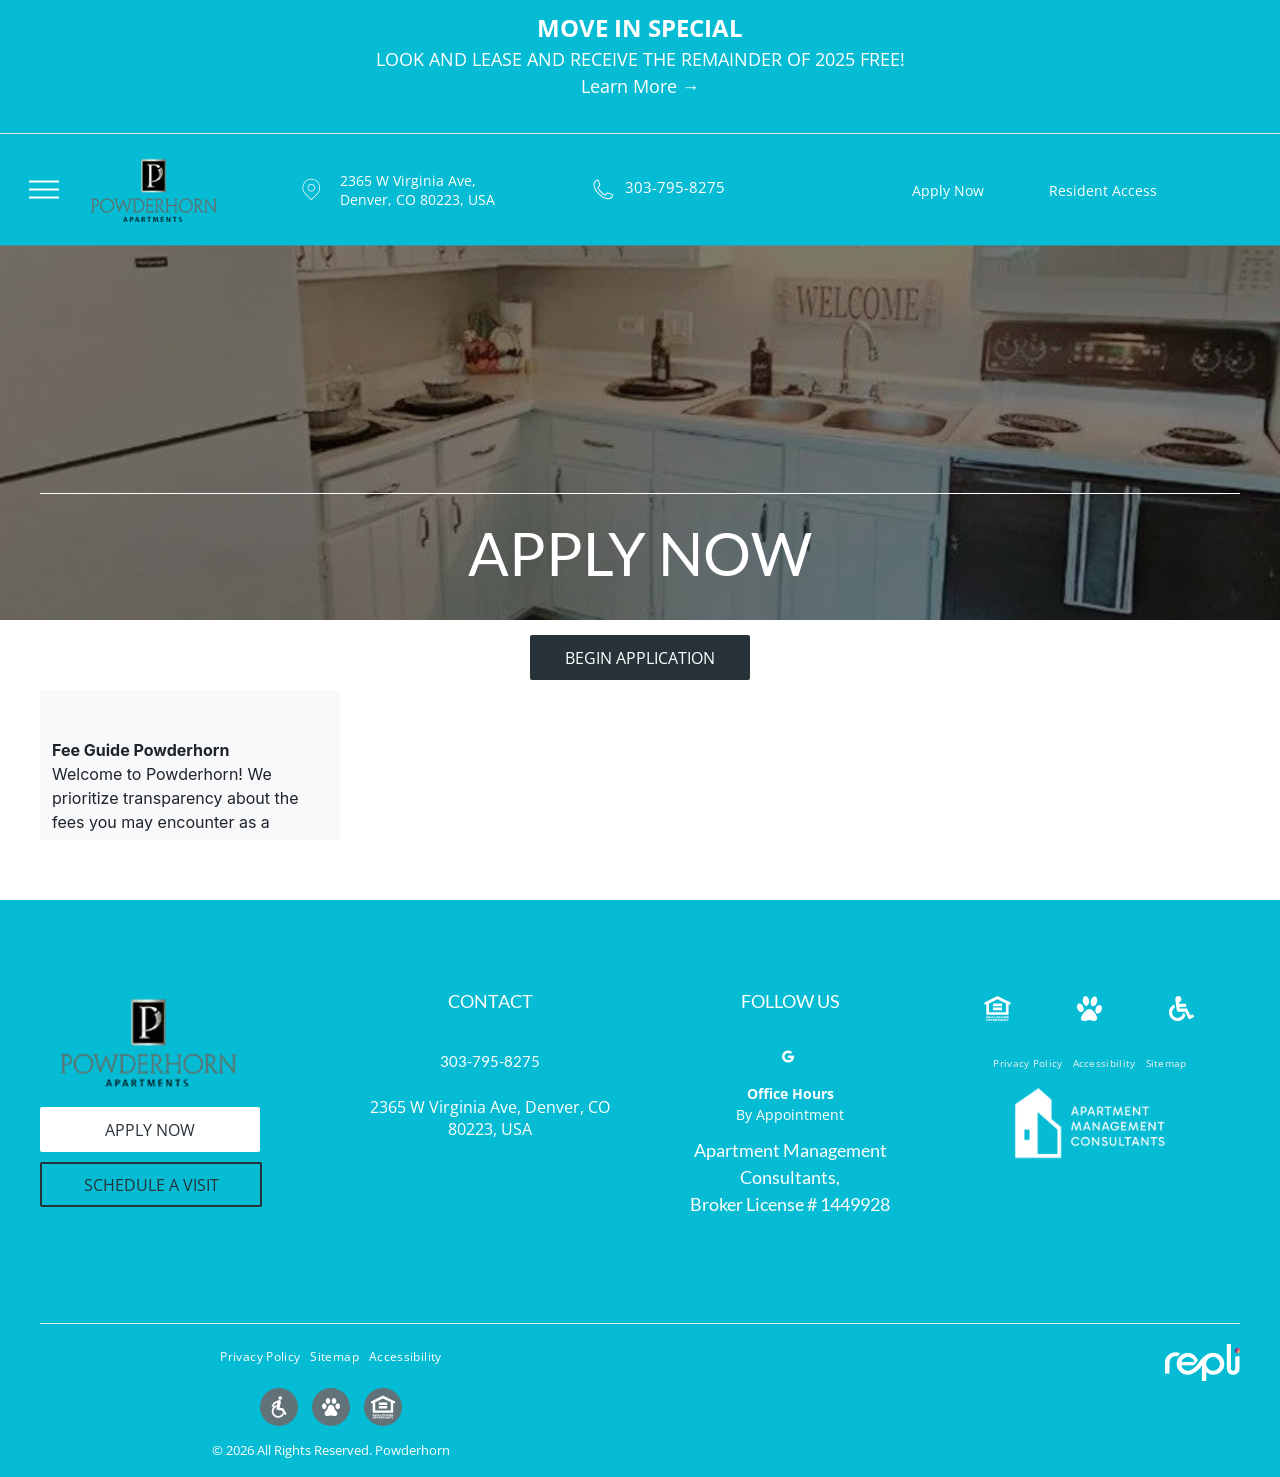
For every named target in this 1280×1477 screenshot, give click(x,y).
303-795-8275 (675, 187)
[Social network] (279, 1409)
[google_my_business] (788, 1059)
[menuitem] (1027, 1063)
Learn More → (640, 86)
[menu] (44, 189)
